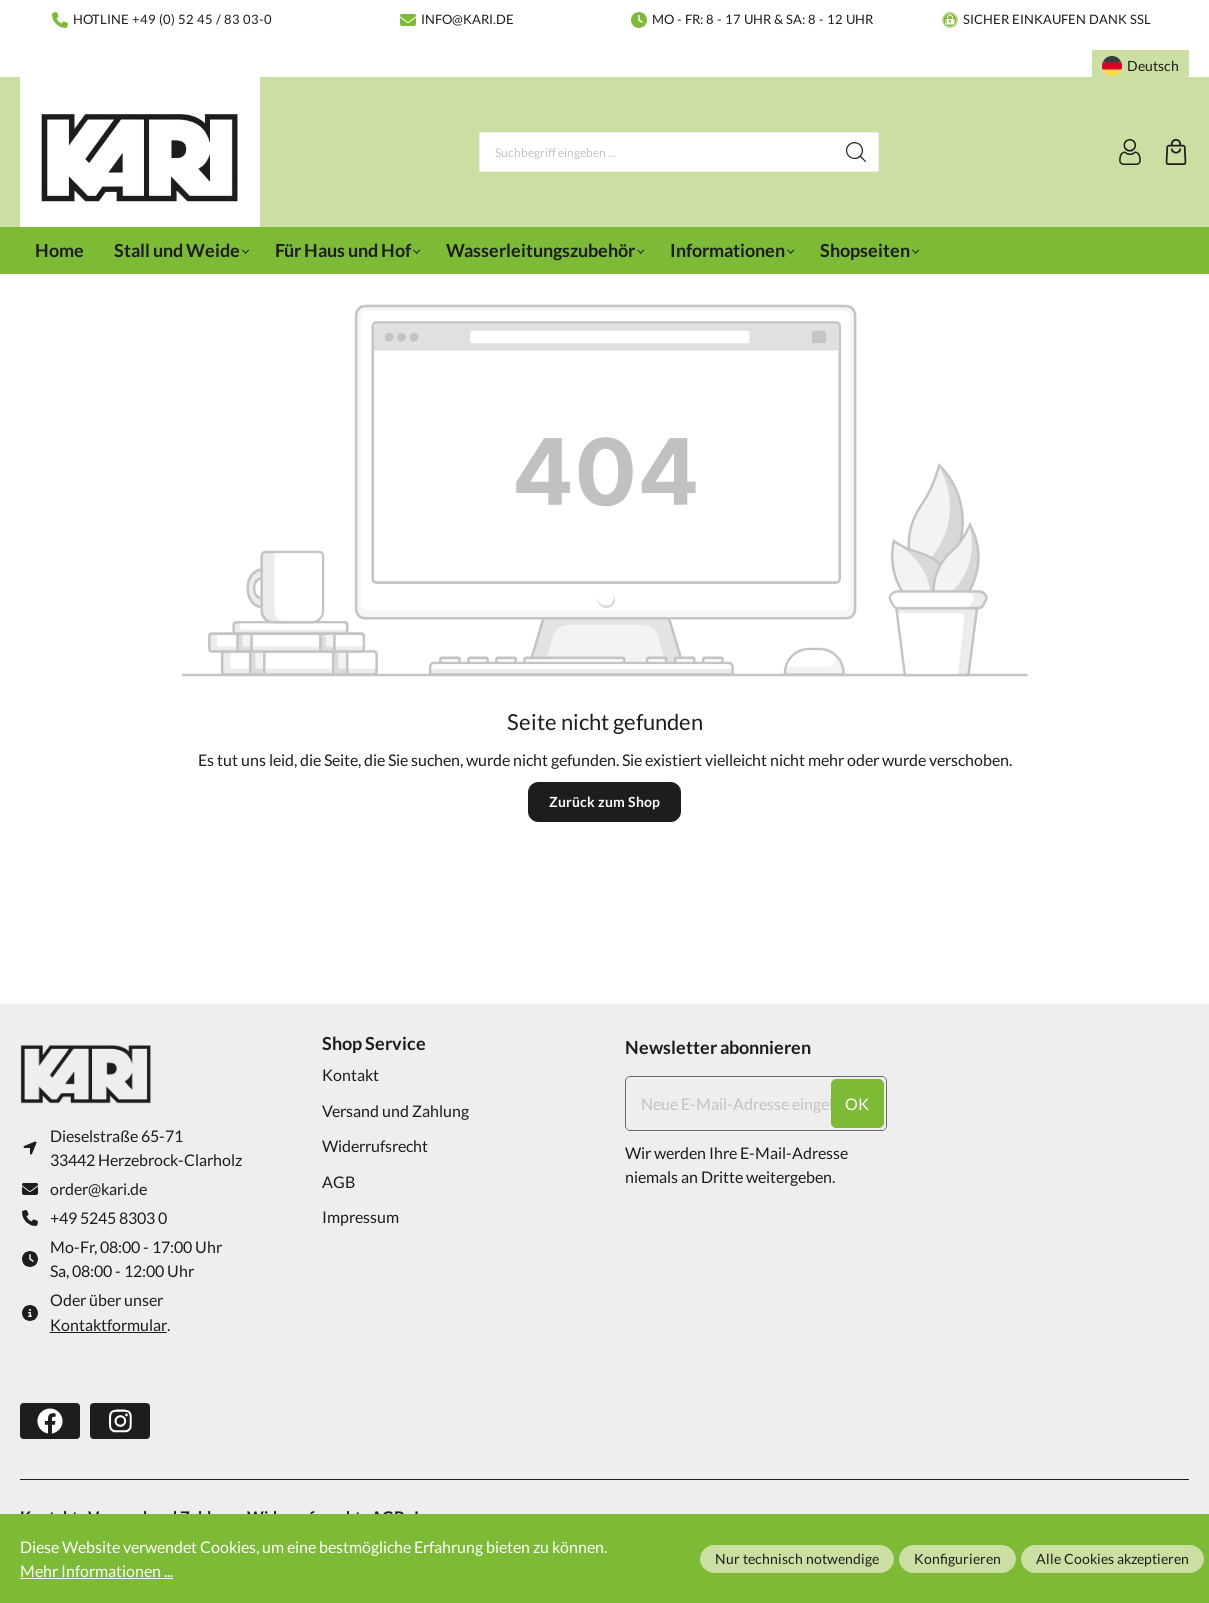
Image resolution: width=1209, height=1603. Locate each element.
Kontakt (350, 1074)
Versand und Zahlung (395, 1110)
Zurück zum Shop (604, 801)
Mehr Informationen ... (96, 1570)
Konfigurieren (957, 1558)
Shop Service (374, 1043)
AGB (338, 1181)
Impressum (360, 1216)
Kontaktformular (108, 1324)
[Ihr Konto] (1130, 152)
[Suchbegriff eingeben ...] (657, 152)
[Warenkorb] (1176, 152)
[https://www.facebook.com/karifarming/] (50, 1421)
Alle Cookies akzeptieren (1112, 1558)
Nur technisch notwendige (797, 1558)
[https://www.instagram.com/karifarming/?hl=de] (120, 1421)
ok (857, 1103)
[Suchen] (856, 152)
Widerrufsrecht (375, 1145)
